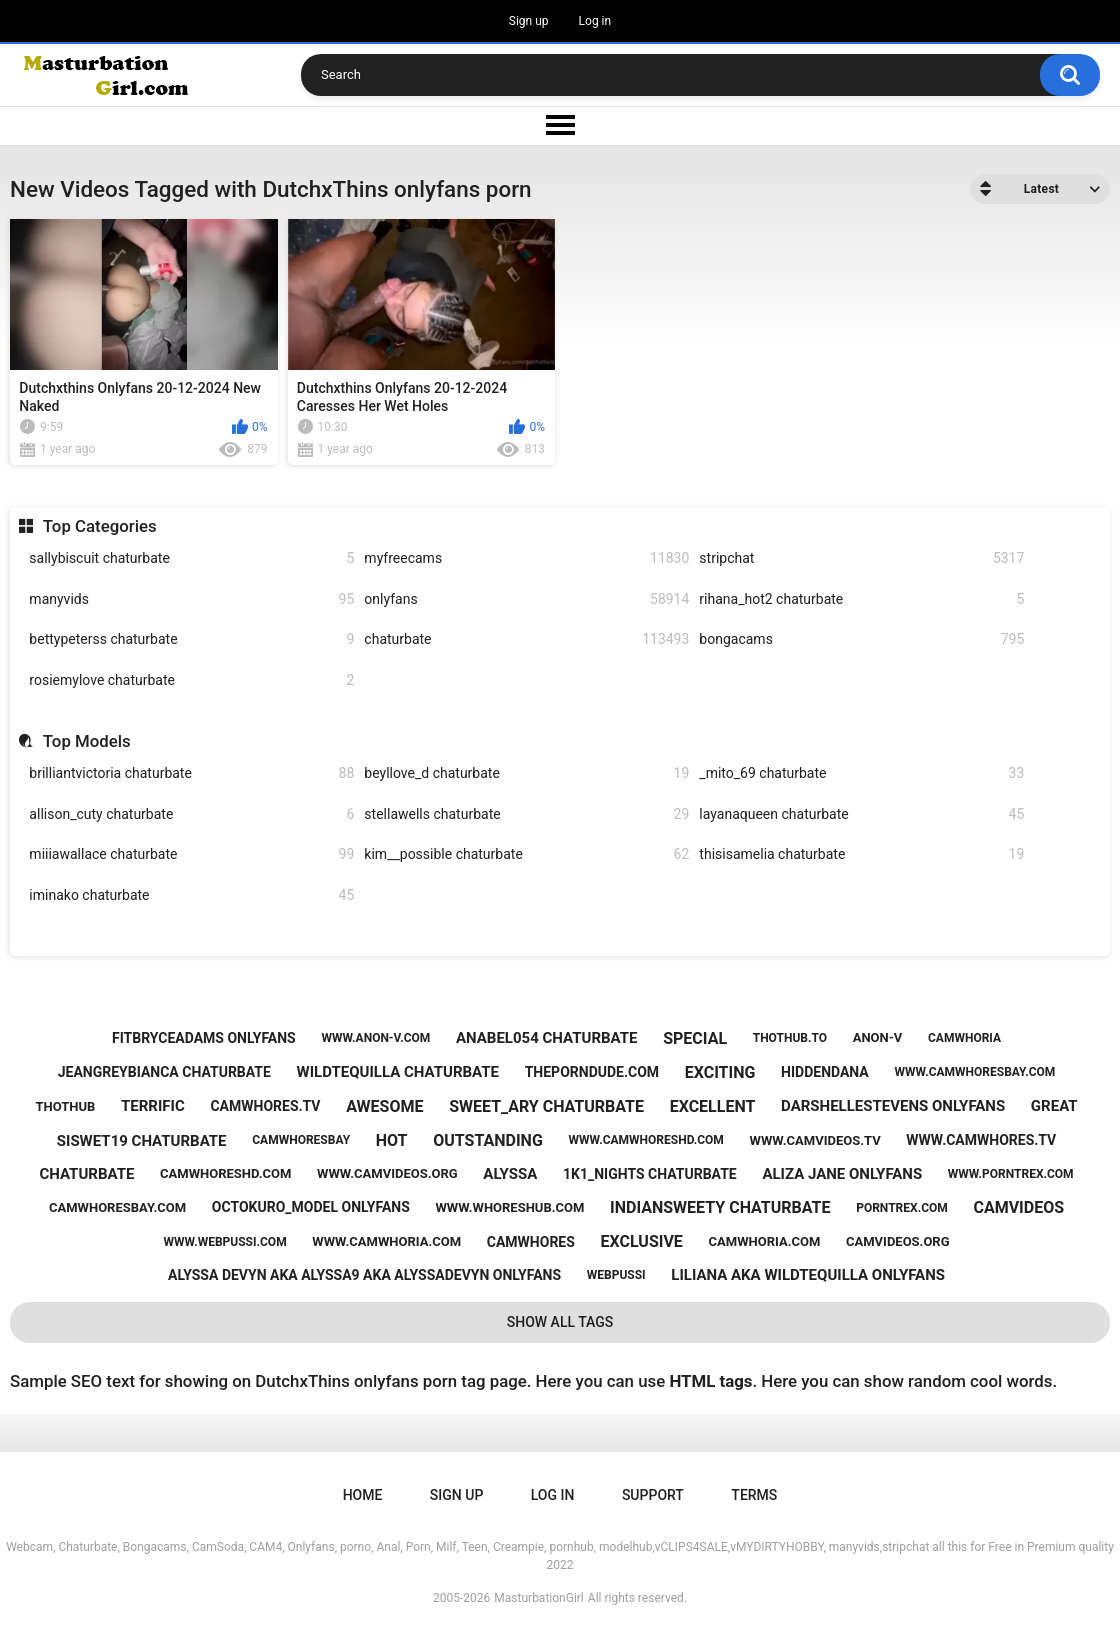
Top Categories (100, 526)
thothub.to (790, 1038)
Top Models (87, 741)
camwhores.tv (265, 1106)
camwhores (531, 1242)
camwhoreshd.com (225, 1173)
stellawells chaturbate (526, 814)
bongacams (861, 639)
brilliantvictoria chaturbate (191, 773)
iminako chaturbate (191, 895)
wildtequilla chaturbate (398, 1072)
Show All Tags (560, 1322)
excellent (713, 1106)
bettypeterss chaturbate (191, 639)
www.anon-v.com (375, 1038)
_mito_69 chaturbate (861, 773)
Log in (595, 21)
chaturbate (526, 639)
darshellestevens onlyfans (893, 1106)
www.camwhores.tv (981, 1140)
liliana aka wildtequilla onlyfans (808, 1275)
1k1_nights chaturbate (650, 1174)
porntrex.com (902, 1208)
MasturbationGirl (538, 1598)
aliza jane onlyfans (842, 1174)
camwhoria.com (765, 1241)
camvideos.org (898, 1241)
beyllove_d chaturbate (526, 773)
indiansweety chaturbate (720, 1207)
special (695, 1038)
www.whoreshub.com (509, 1207)
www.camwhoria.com (386, 1241)
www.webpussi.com (225, 1242)
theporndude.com (592, 1072)
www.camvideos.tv (815, 1140)
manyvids (191, 599)
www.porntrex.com (1011, 1174)
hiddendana (825, 1072)
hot (392, 1140)
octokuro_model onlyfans (311, 1207)
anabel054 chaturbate (547, 1038)
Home (363, 1495)
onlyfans (526, 599)
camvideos (1018, 1207)
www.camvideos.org (387, 1173)
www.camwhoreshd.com (645, 1140)
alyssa (510, 1174)
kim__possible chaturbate (526, 854)
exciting (720, 1072)
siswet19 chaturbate (142, 1141)
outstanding (488, 1140)
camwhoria (964, 1038)
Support (653, 1495)
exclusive (642, 1241)
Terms (754, 1495)
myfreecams (526, 558)
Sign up (529, 21)
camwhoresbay (301, 1140)
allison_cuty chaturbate (191, 814)
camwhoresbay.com (117, 1207)
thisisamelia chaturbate (861, 854)
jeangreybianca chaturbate (164, 1072)
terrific (153, 1106)
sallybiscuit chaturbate (191, 558)
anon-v (878, 1037)
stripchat (861, 558)
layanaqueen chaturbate (861, 814)
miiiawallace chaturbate (191, 854)
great (1054, 1106)
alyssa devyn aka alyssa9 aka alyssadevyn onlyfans (364, 1275)
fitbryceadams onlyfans (204, 1038)
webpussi (616, 1275)
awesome (384, 1106)
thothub (65, 1106)
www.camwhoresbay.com (974, 1072)
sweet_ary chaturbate (546, 1106)
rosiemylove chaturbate (191, 680)
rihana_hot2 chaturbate (861, 599)
